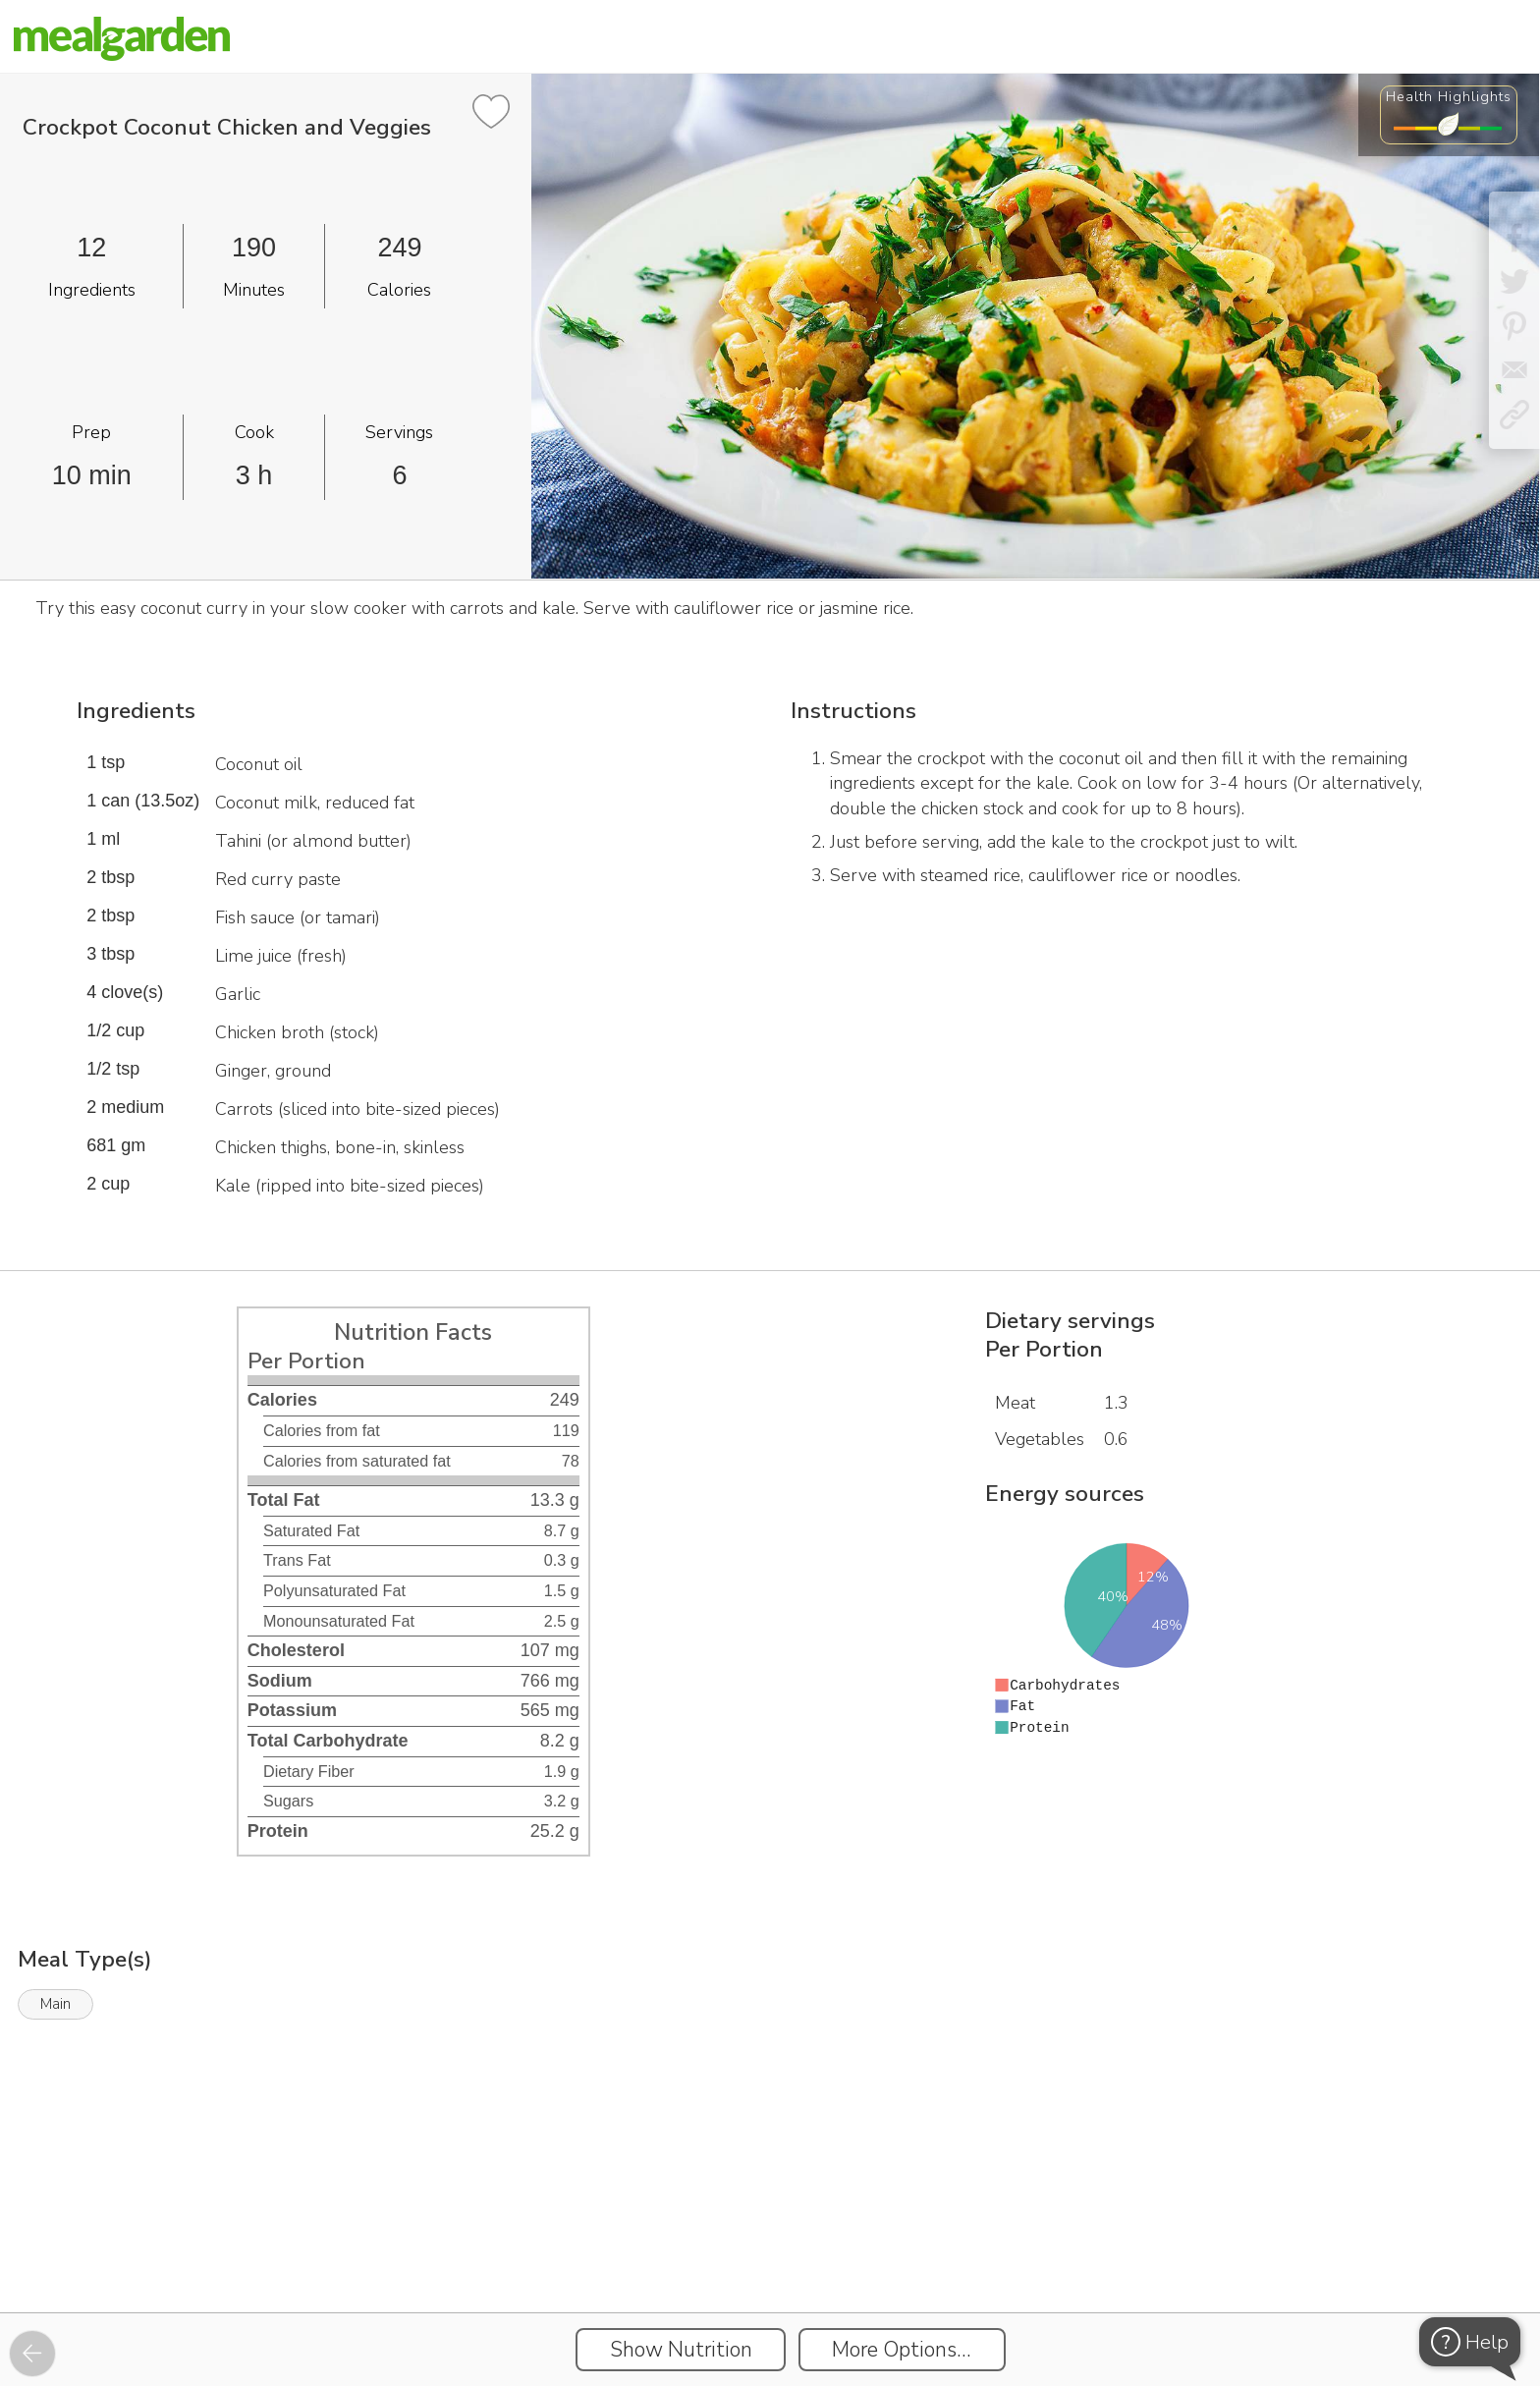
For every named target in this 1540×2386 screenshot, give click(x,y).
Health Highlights (1449, 96)
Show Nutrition (681, 2349)
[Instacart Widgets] (770, 2244)
